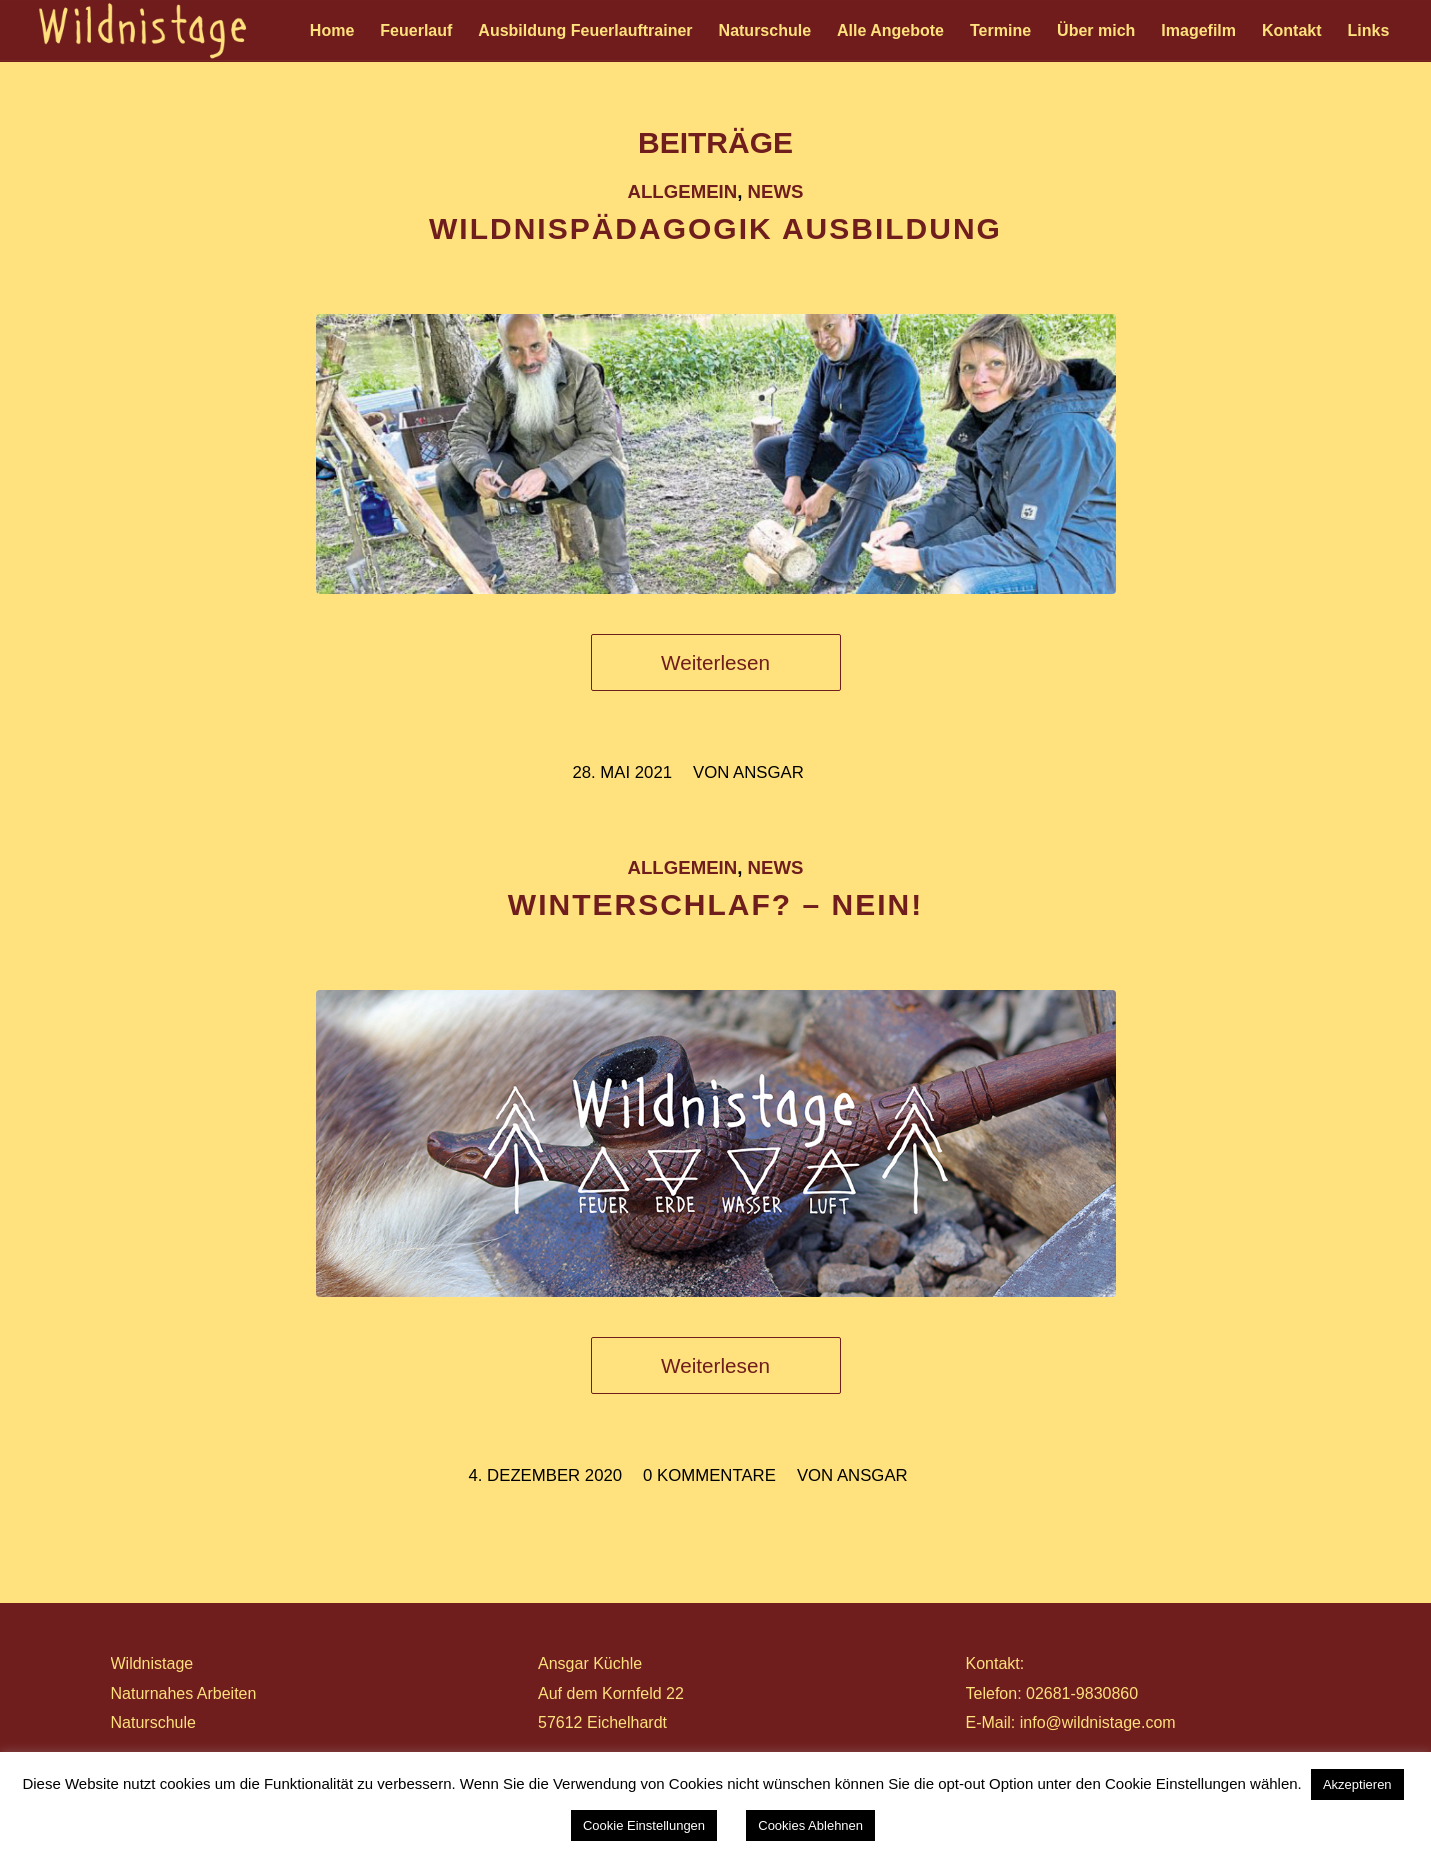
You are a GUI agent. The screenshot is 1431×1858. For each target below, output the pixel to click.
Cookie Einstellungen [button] (644, 1825)
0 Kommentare (709, 1475)
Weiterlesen (715, 662)
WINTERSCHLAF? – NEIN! (715, 904)
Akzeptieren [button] (1357, 1784)
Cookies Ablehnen (810, 1825)
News (776, 191)
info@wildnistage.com (1098, 1722)
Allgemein (683, 191)
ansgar (768, 772)
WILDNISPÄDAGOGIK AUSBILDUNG (715, 228)
